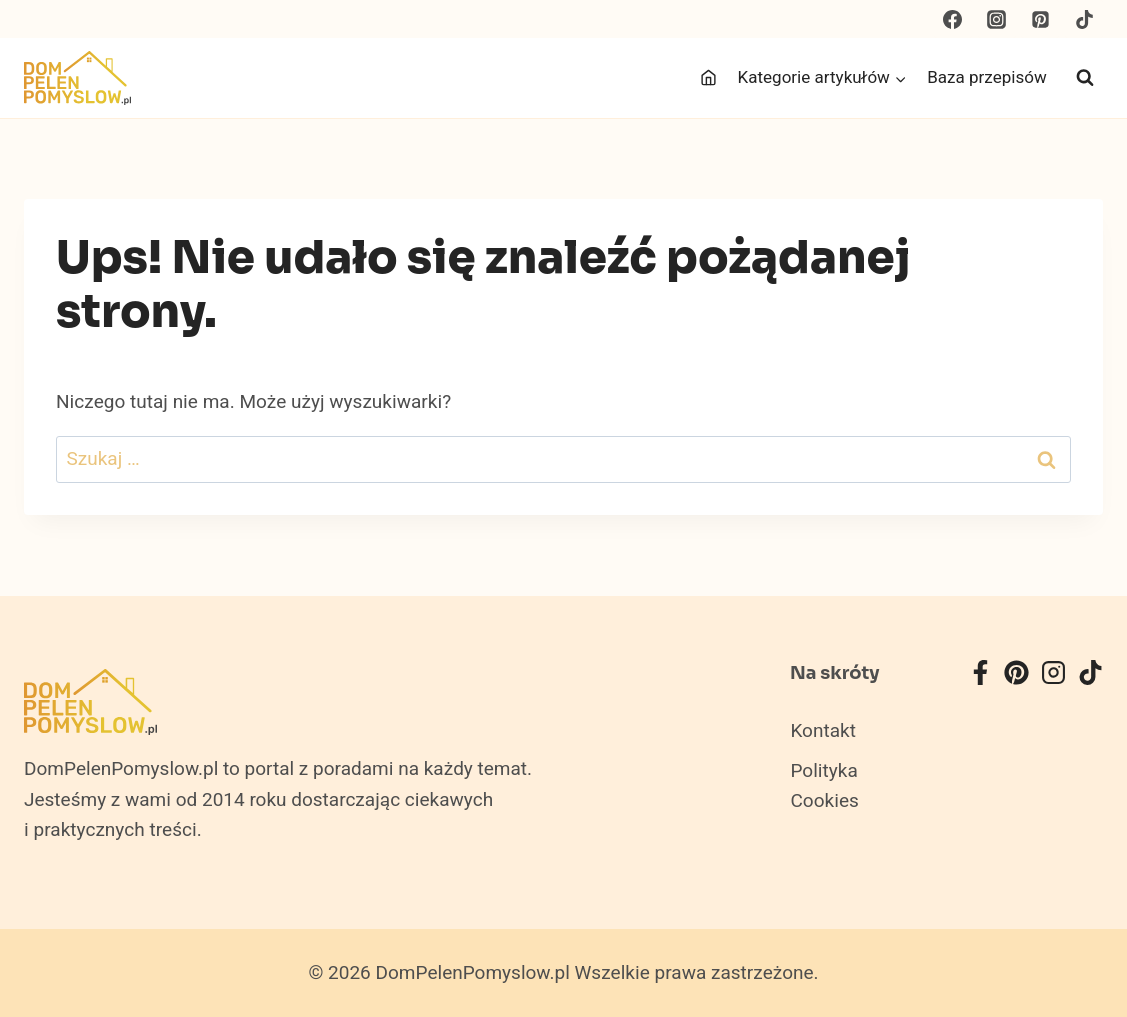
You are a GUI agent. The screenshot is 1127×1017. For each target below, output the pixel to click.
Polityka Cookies (824, 786)
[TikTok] (1084, 19)
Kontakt (822, 731)
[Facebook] (953, 19)
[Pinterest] (1040, 19)
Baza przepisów (987, 77)
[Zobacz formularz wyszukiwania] (1085, 78)
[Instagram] (997, 19)
